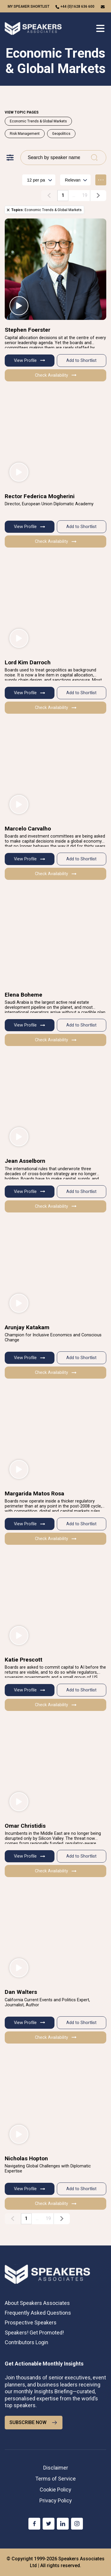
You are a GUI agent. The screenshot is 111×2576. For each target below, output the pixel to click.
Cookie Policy (55, 2489)
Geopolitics (61, 134)
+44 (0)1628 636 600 (77, 6)
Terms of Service (55, 2478)
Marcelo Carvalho (28, 828)
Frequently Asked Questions (38, 2313)
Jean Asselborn (25, 1161)
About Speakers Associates (37, 2303)
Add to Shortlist (81, 360)
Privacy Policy (55, 2500)
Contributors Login (26, 2342)
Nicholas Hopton (26, 2158)
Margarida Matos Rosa (34, 1493)
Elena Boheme (23, 995)
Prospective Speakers (31, 2322)
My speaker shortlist (28, 6)
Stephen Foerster (27, 330)
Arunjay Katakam (27, 1327)
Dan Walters (21, 1992)
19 (84, 195)
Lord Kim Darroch (28, 662)
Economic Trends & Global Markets (38, 121)
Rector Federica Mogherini (40, 496)
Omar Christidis (25, 1826)
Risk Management (25, 134)
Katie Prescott (23, 1659)
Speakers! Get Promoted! (34, 2332)
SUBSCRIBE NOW (33, 2422)
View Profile (29, 360)
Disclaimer (55, 2468)
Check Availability (55, 375)
